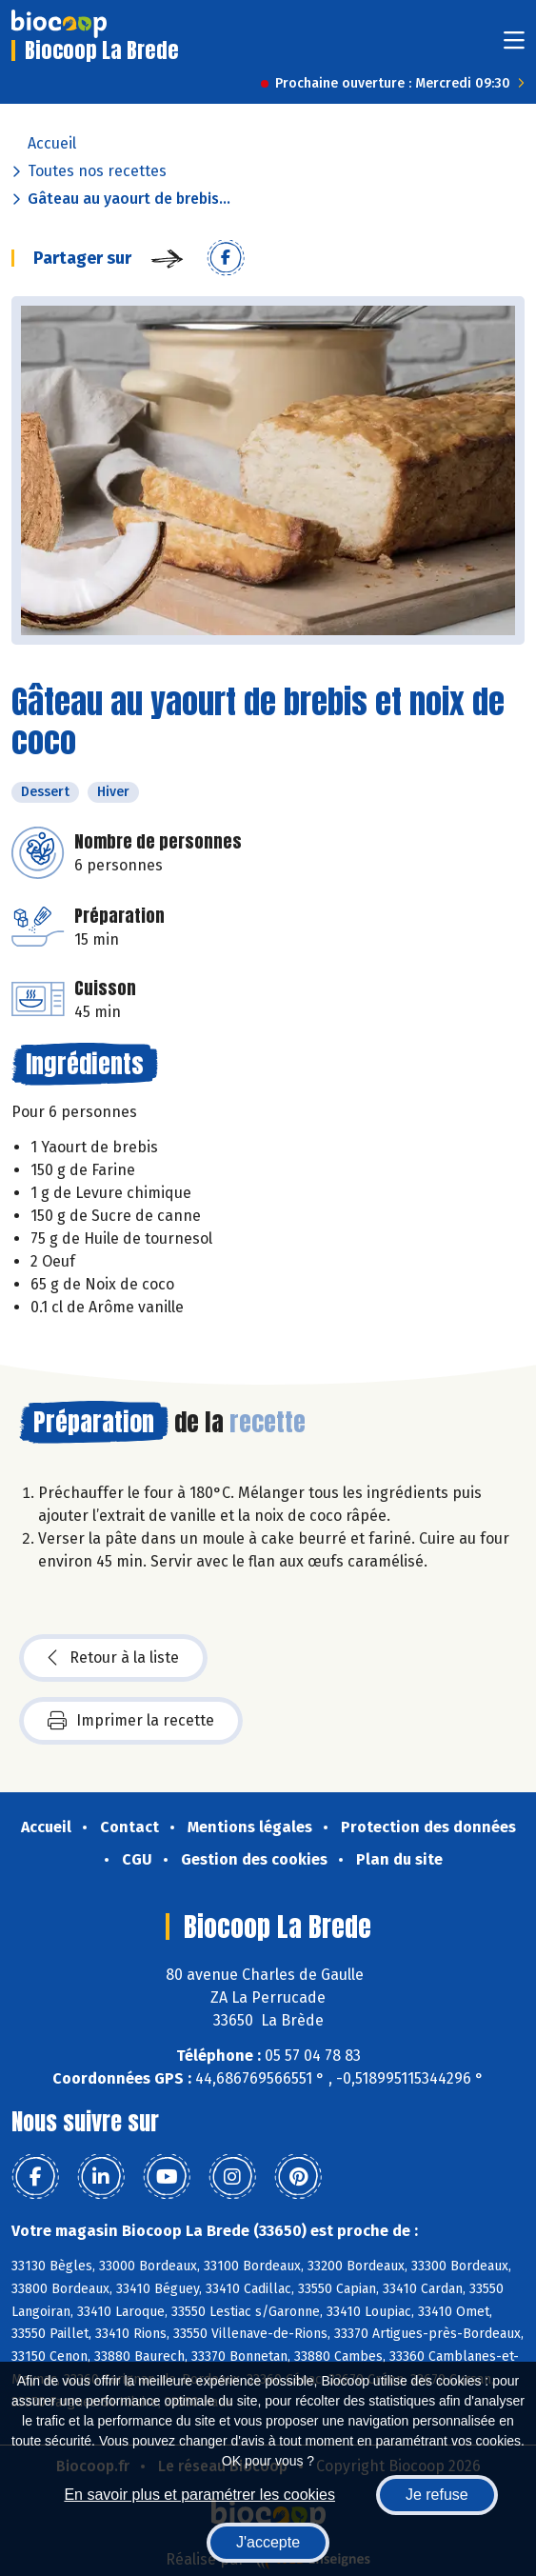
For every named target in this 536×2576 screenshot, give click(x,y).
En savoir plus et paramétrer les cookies (199, 2494)
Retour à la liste (113, 1657)
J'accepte (268, 2542)
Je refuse (437, 2494)
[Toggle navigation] (514, 46)
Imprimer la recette (131, 1720)
